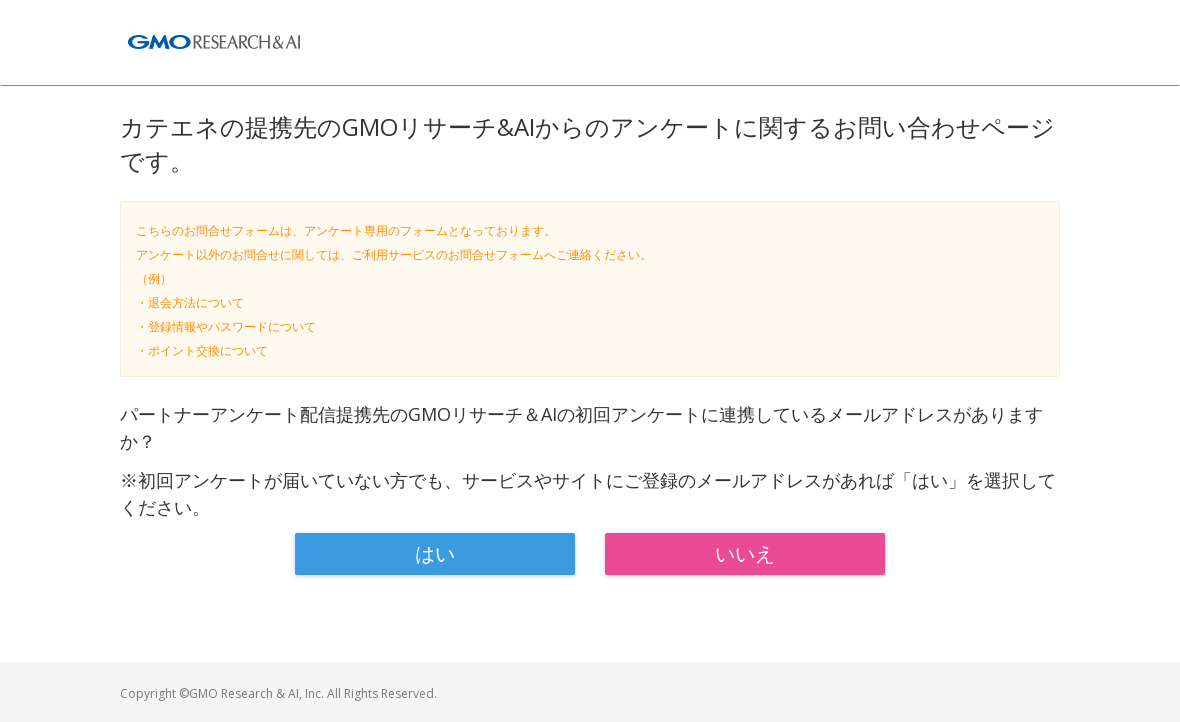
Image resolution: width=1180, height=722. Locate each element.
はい (435, 553)
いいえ (745, 553)
